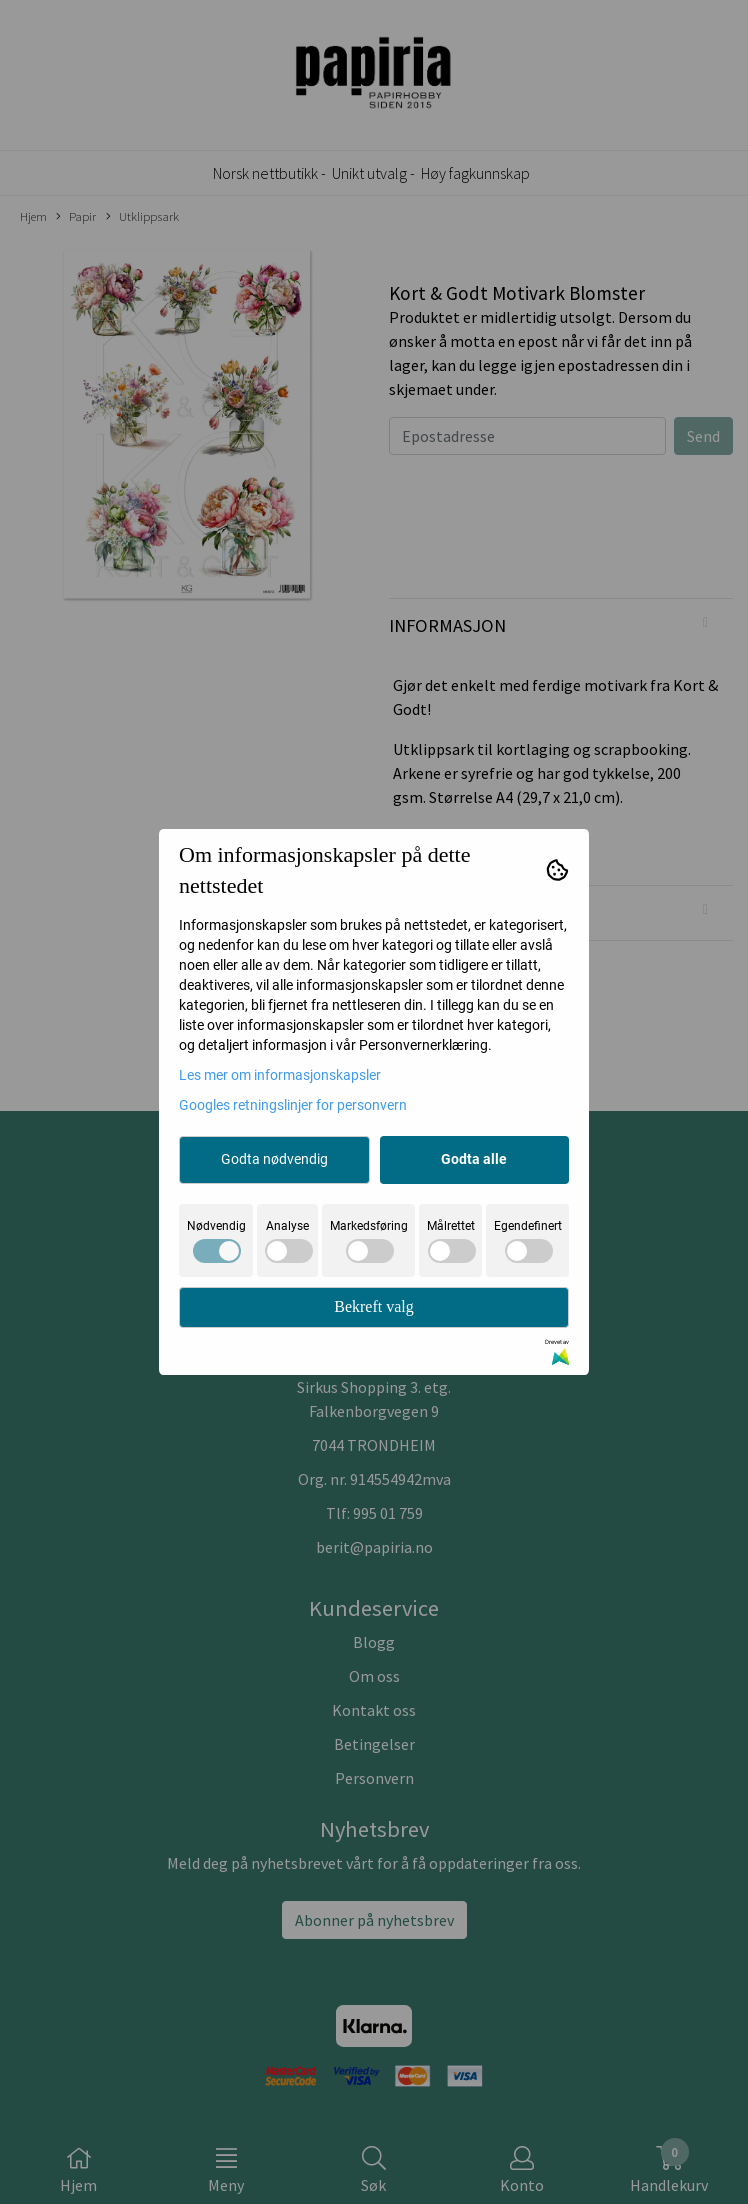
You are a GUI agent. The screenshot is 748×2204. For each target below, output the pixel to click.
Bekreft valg (374, 1306)
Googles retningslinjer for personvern (293, 1105)
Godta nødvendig (274, 1159)
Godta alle (474, 1159)
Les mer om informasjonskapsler (280, 1075)
